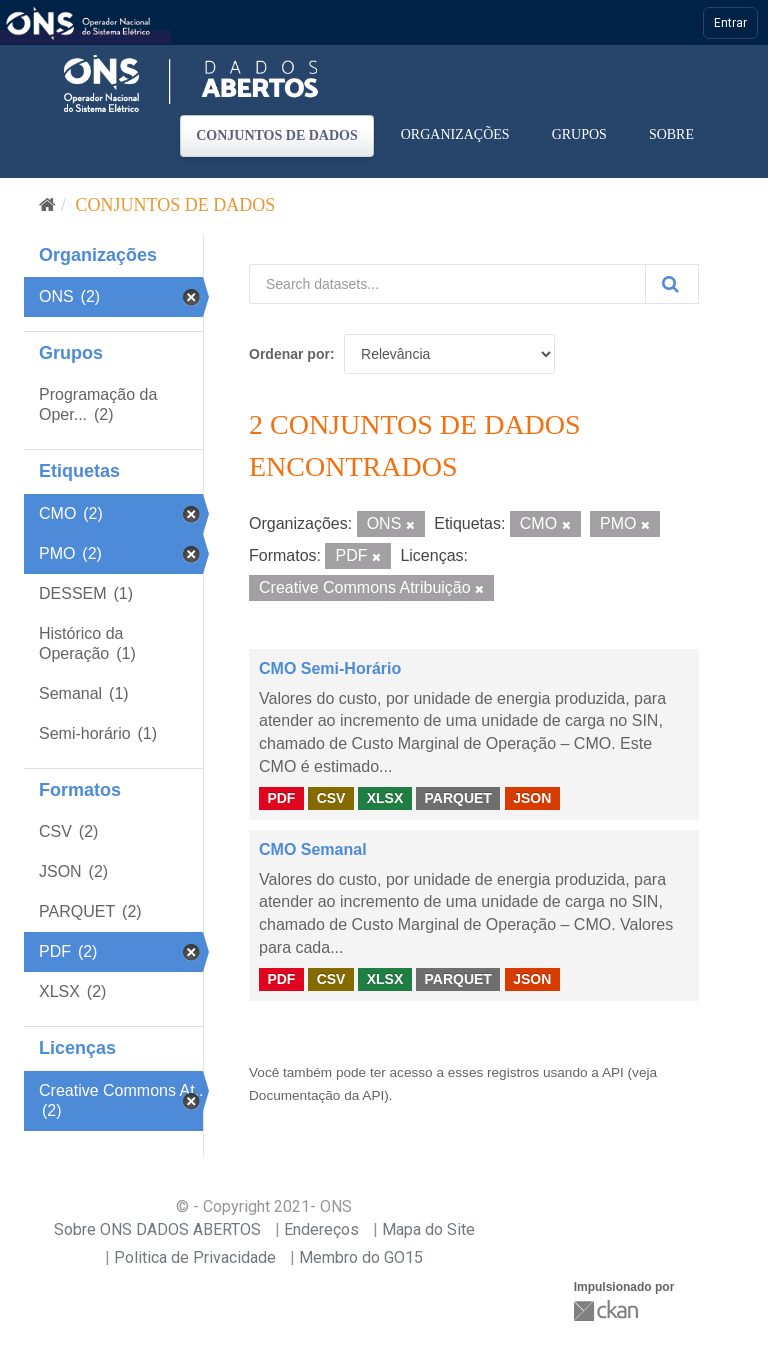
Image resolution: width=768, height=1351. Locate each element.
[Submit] (672, 284)
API (613, 1072)
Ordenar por (289, 354)
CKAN (608, 1310)
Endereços (321, 1229)
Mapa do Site (428, 1229)
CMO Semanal (313, 849)
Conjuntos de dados (277, 135)
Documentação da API (316, 1095)
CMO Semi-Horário (330, 668)
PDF (281, 798)
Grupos (579, 134)
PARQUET (457, 798)
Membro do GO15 (361, 1257)
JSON (532, 798)
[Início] (47, 205)
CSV (331, 798)
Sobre (671, 134)
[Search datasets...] (447, 284)
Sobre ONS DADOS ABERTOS (157, 1229)
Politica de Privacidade (195, 1257)
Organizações (455, 134)
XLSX (385, 798)
